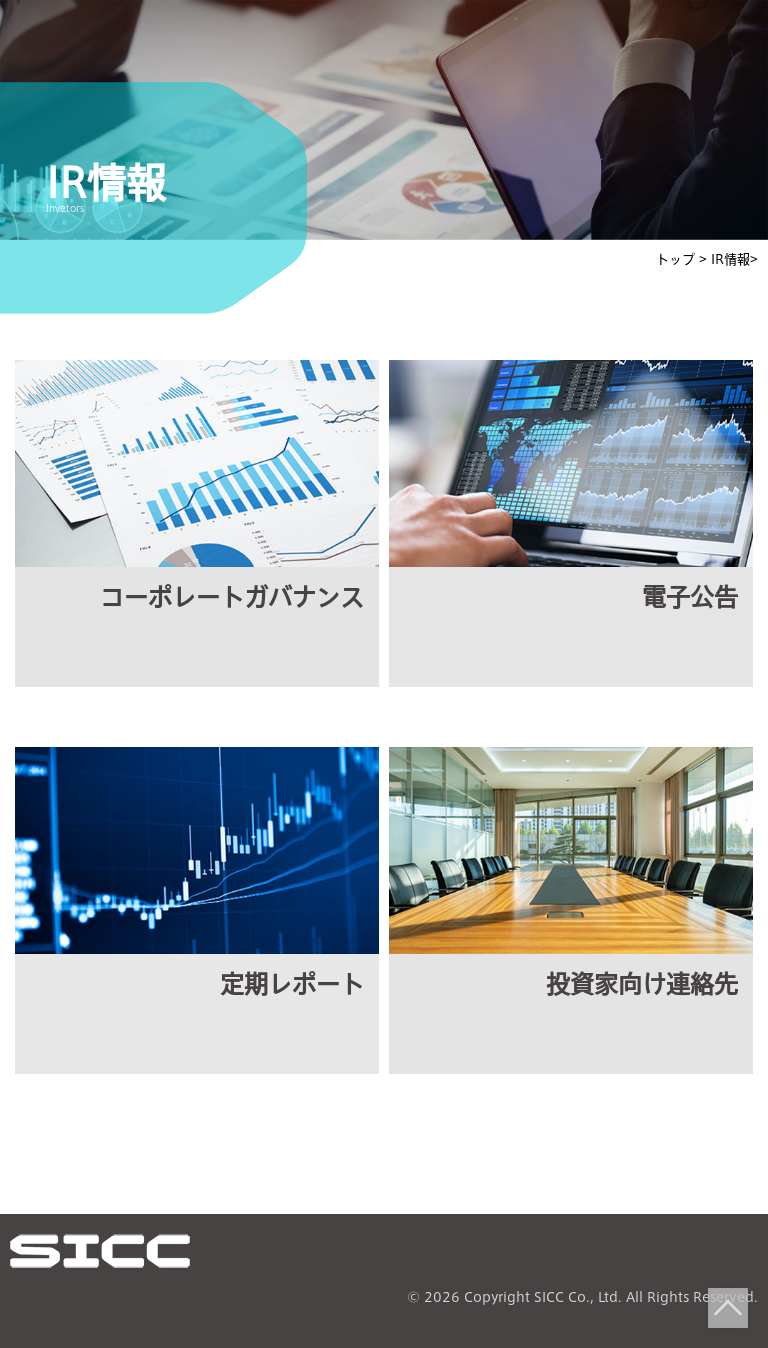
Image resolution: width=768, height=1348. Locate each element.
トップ (677, 259)
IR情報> (734, 259)
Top (728, 1308)
